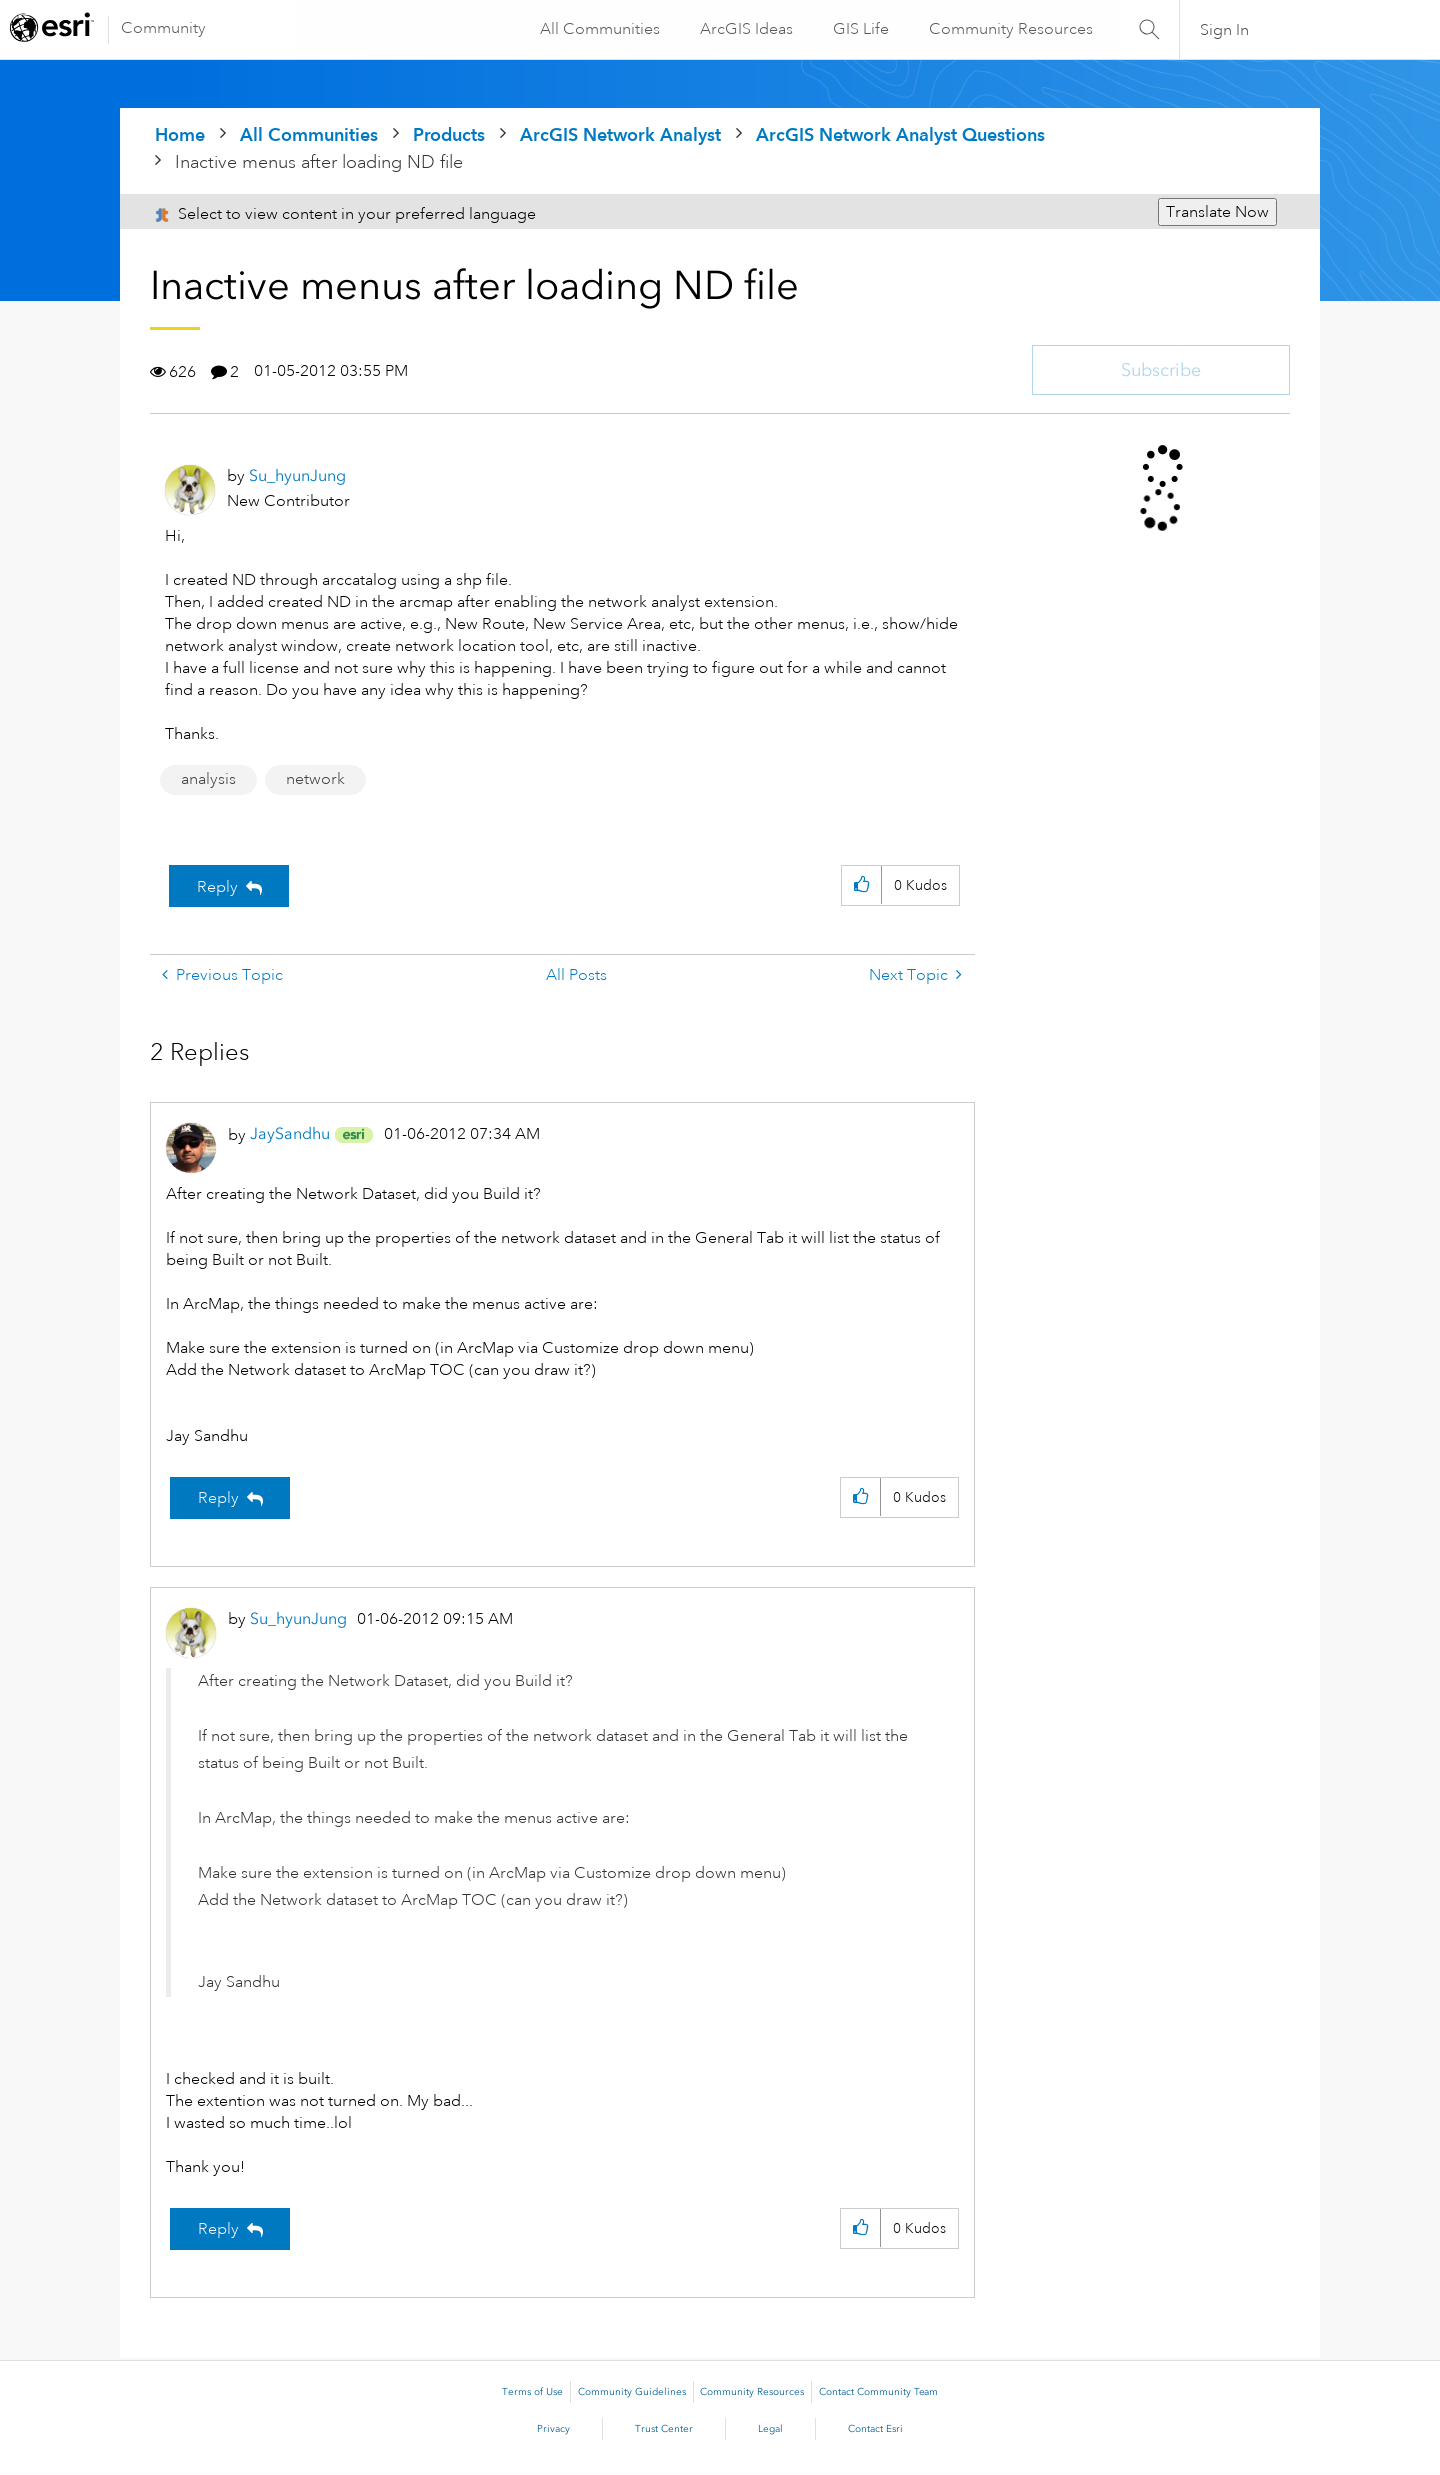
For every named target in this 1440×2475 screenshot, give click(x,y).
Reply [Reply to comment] (218, 1498)
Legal (770, 2429)
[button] (861, 885)
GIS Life (860, 29)
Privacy (553, 2429)
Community (163, 28)
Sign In (1224, 30)
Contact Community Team (878, 2392)
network (315, 779)
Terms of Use (532, 2392)
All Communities (599, 29)
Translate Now (1217, 212)
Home (180, 134)
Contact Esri (875, 2429)
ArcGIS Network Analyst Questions (900, 134)
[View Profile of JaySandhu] (290, 1133)
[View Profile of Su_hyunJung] (297, 475)
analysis (208, 779)
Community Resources (1010, 29)
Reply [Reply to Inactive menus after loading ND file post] (217, 887)
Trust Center (664, 2429)
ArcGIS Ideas (745, 29)
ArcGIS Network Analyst (620, 134)
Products (449, 134)
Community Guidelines (632, 2392)
